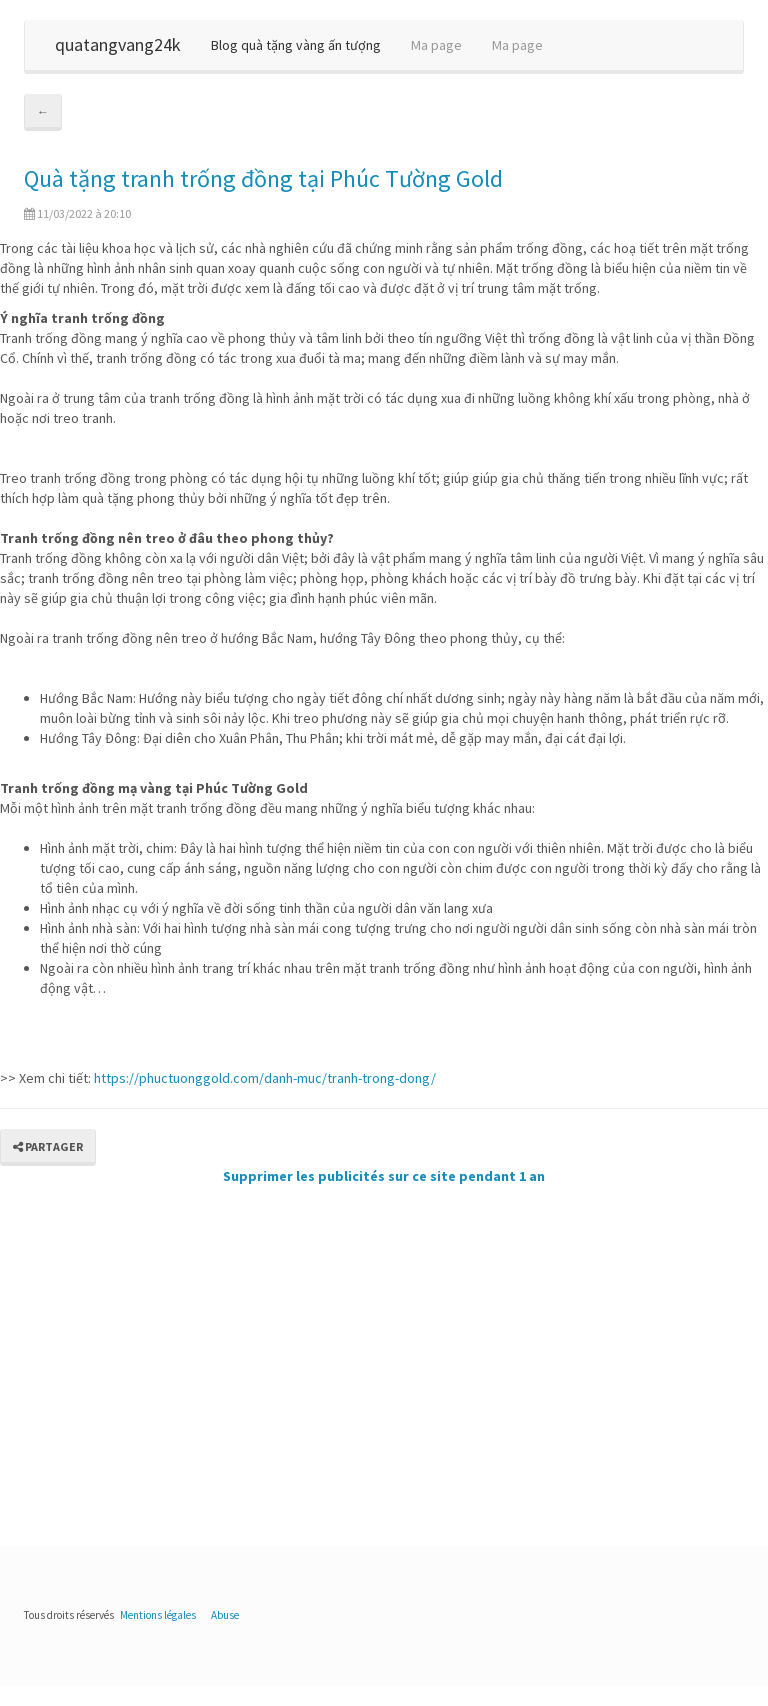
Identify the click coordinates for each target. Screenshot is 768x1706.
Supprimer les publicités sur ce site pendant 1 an (384, 1176)
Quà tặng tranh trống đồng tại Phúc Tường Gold (263, 178)
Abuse (225, 1615)
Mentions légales (158, 1615)
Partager (48, 1146)
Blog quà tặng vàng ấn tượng (296, 45)
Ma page (436, 45)
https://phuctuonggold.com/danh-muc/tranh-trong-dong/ (265, 1078)
